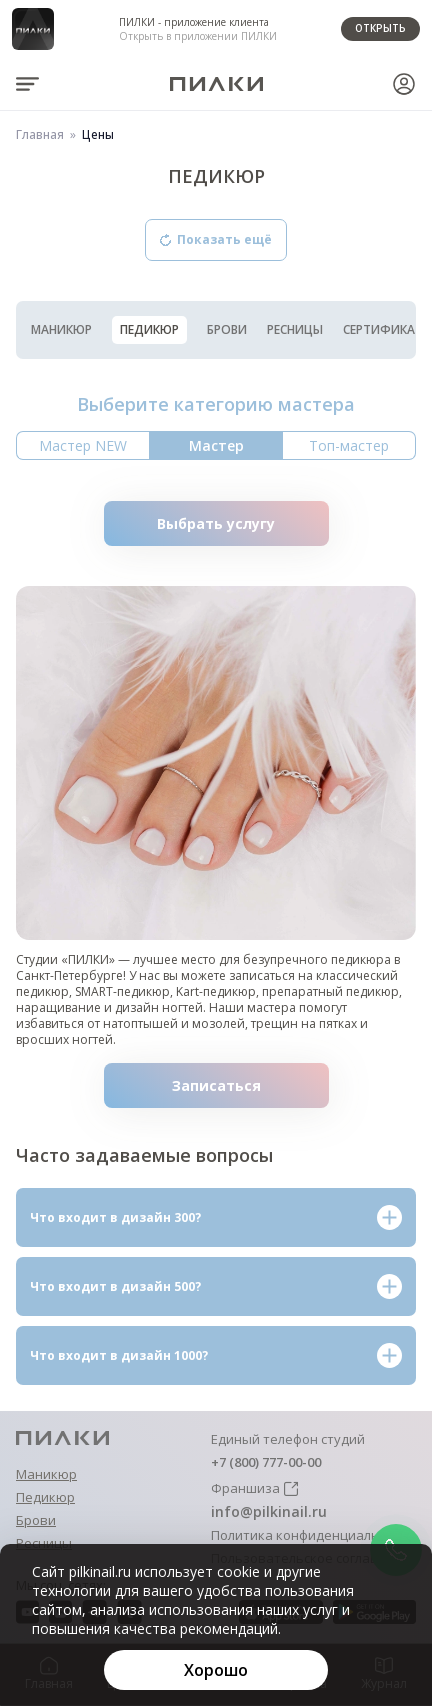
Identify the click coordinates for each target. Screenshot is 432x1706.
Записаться (250, 1085)
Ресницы (295, 330)
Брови (227, 330)
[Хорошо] (216, 1670)
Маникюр (61, 330)
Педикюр (149, 329)
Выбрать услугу (243, 523)
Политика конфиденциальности (313, 1535)
